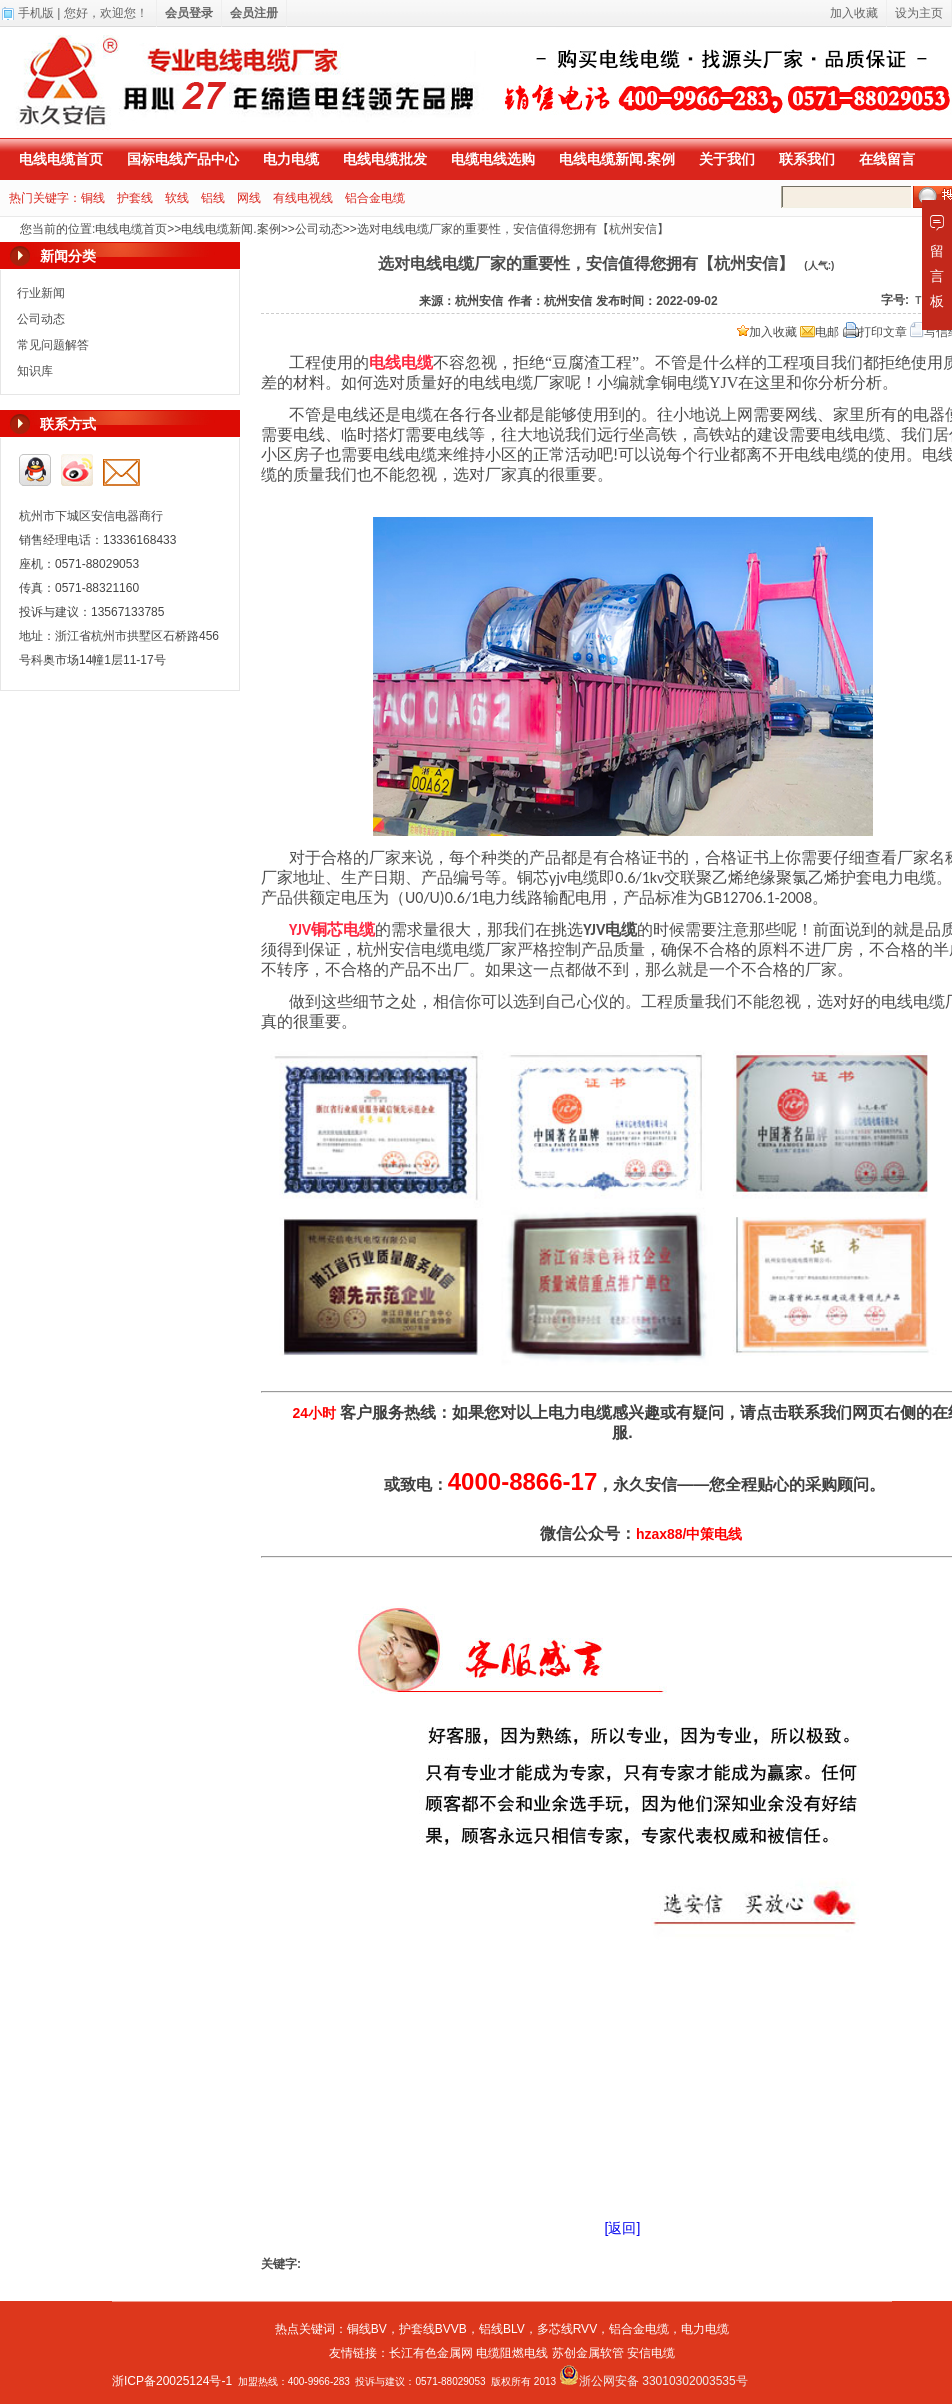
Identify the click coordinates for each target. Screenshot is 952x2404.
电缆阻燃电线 (512, 2353)
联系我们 (807, 159)
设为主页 (919, 13)
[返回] (623, 2228)
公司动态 (319, 229)
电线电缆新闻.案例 (617, 159)
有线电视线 (303, 198)
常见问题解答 (53, 345)
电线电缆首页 (61, 159)
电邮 (819, 332)
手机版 (36, 13)
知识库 (35, 371)
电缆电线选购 (493, 159)
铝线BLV (502, 2329)
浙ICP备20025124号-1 (172, 2381)
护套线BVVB (433, 2329)
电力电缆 (291, 159)
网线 (249, 198)
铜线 (93, 198)
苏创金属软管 (588, 2353)
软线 (177, 198)
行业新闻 (41, 293)
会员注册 (254, 13)
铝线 (213, 198)
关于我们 (727, 159)
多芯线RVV (567, 2329)
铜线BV (367, 2329)
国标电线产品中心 (183, 159)
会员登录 (189, 13)
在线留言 (887, 159)
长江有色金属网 (431, 2353)
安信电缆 (651, 2353)
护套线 (135, 198)
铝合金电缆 (375, 198)
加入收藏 (767, 332)
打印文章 (875, 332)
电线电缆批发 (385, 159)
